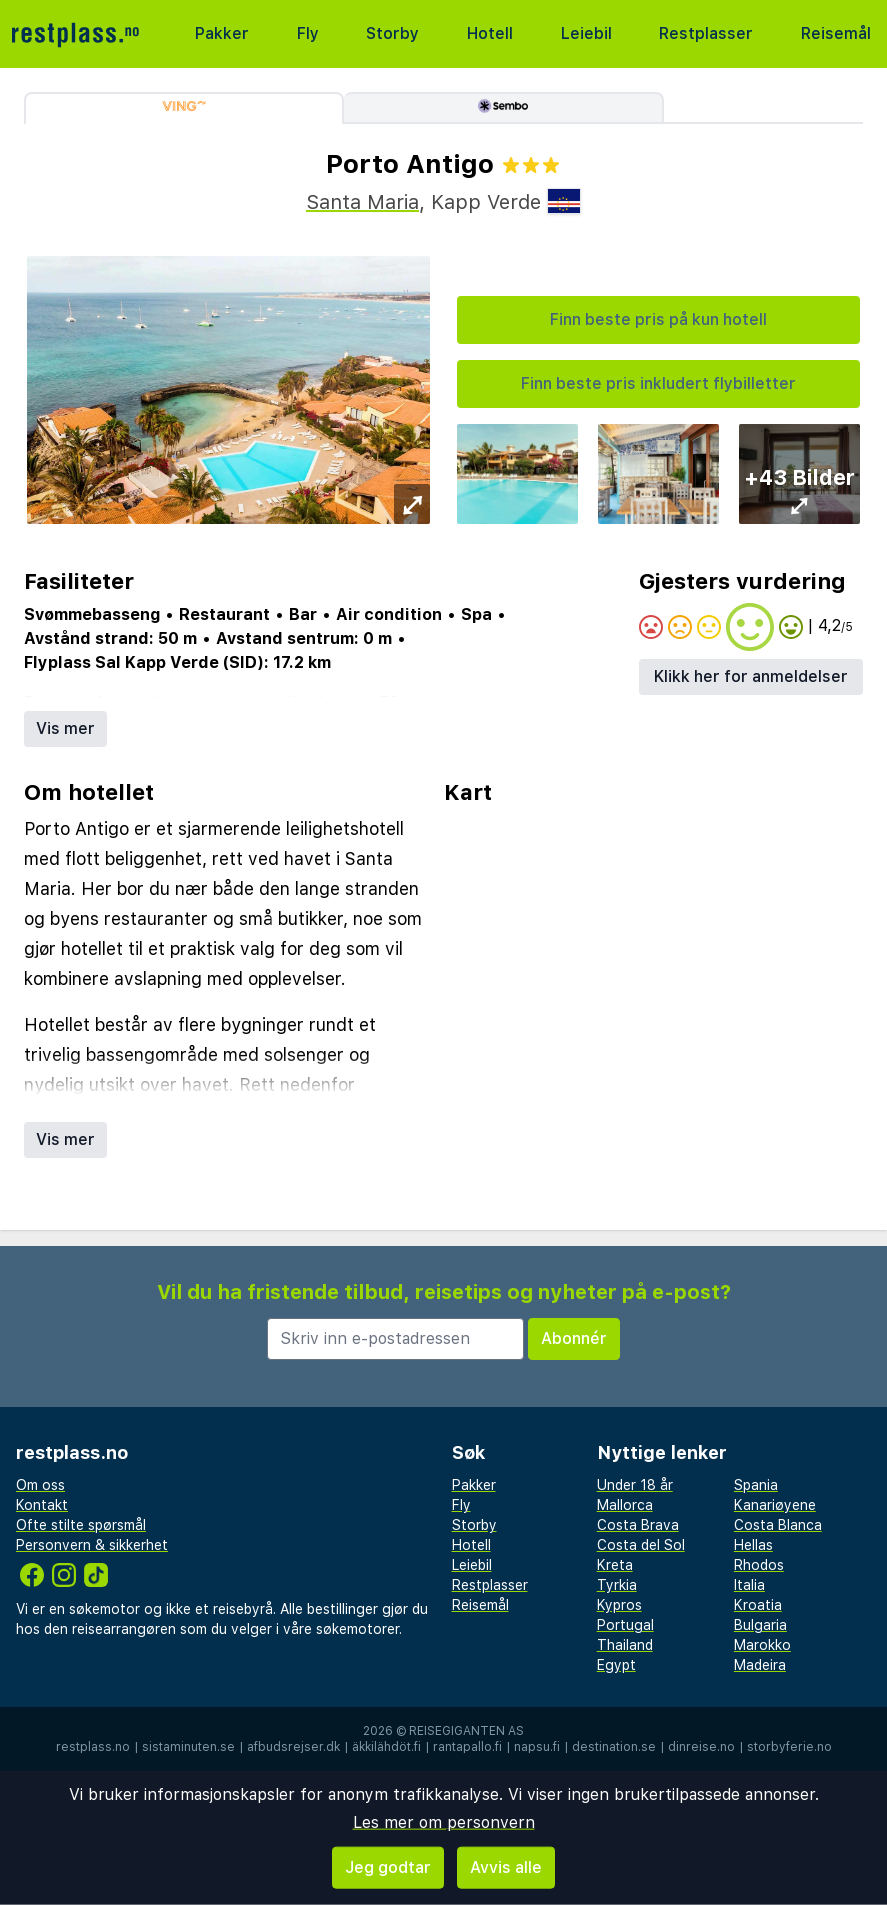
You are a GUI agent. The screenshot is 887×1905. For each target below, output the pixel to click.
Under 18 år (635, 1485)
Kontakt (42, 1505)
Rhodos (759, 1565)
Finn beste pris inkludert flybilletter (658, 383)
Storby (392, 33)
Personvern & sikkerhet (92, 1545)
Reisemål (836, 33)
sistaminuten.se (188, 1747)
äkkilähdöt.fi (386, 1747)
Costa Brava (638, 1525)
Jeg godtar (388, 1867)
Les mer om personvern (444, 1822)
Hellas (753, 1545)
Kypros (619, 1605)
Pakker (222, 33)
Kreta (615, 1565)
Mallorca (625, 1505)
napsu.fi (537, 1747)
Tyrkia (617, 1585)
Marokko (762, 1645)
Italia (749, 1585)
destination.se (614, 1747)
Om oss (40, 1485)
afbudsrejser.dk (293, 1747)
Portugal (625, 1625)
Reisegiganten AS (466, 1731)
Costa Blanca (778, 1525)
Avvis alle (506, 1867)
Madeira (760, 1665)
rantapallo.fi (467, 1747)
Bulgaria (760, 1625)
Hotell (490, 33)
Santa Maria (362, 202)
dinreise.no (701, 1747)
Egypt (616, 1665)
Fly (308, 33)
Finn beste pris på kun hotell (658, 319)
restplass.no (93, 1747)
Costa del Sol (641, 1545)
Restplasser (706, 33)
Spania (756, 1485)
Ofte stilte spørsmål (81, 1525)
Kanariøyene (775, 1505)
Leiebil (586, 33)
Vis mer (65, 728)
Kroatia (758, 1605)
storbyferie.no (789, 1747)
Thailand (625, 1645)
